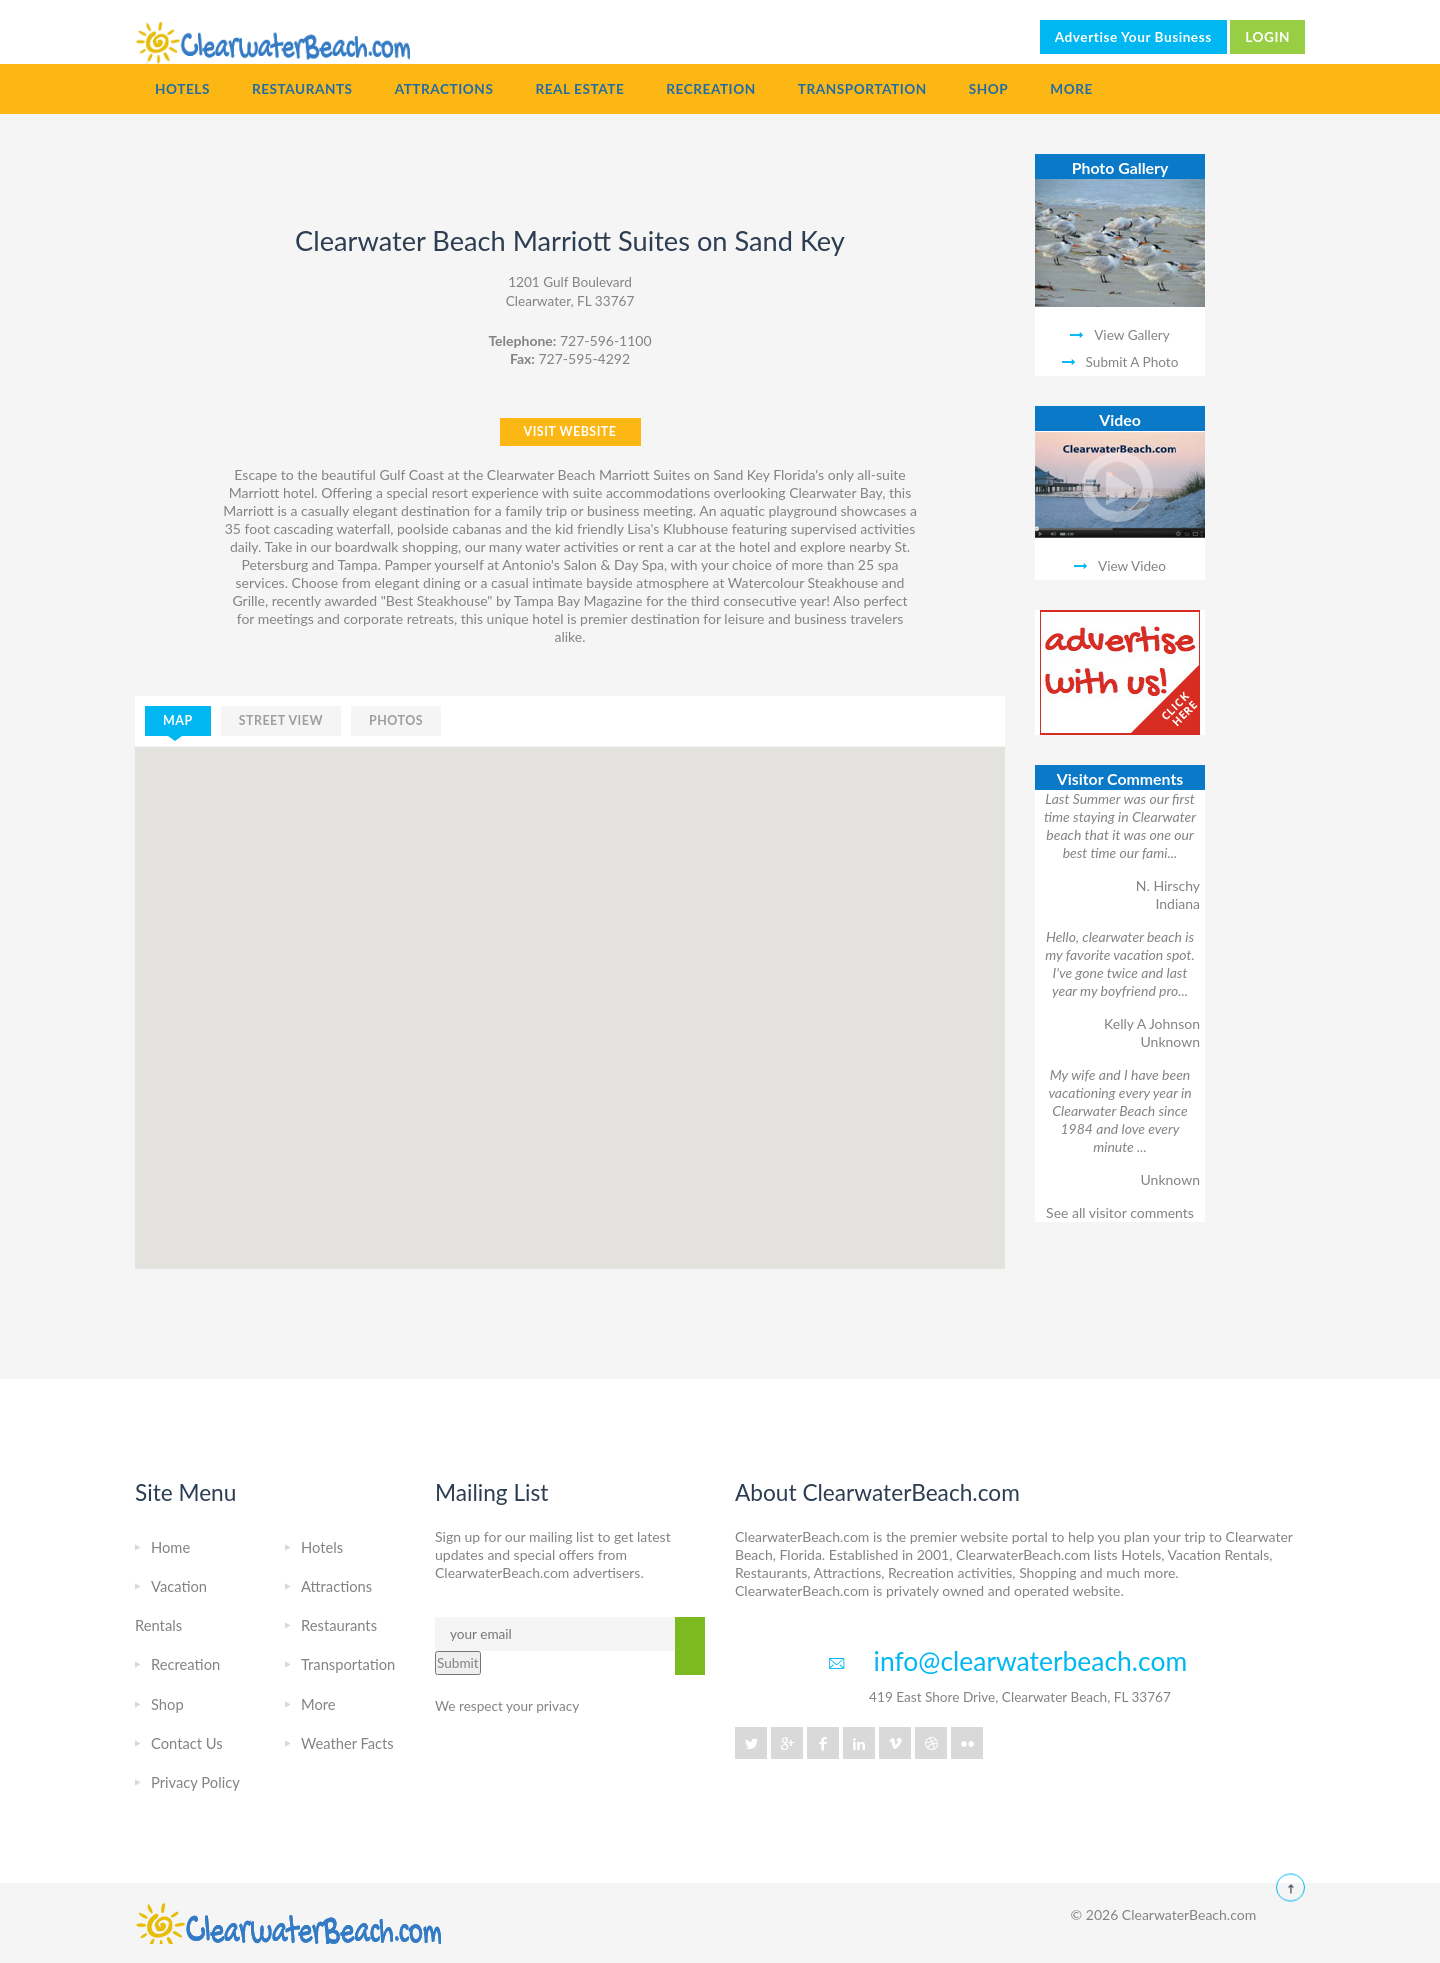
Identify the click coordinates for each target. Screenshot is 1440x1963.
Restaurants (302, 89)
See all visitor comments (1120, 1212)
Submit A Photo (1132, 362)
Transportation (862, 89)
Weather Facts (347, 1743)
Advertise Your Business (1133, 37)
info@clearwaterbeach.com (1031, 1661)
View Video (1132, 566)
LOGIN (1267, 37)
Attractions (444, 89)
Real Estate (579, 89)
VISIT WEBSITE (570, 431)
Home (170, 1547)
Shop (989, 89)
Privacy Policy (195, 1782)
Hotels (182, 89)
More (1071, 89)
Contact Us (187, 1743)
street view (281, 720)
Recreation (710, 89)
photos (396, 720)
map (178, 720)
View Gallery (1132, 335)
